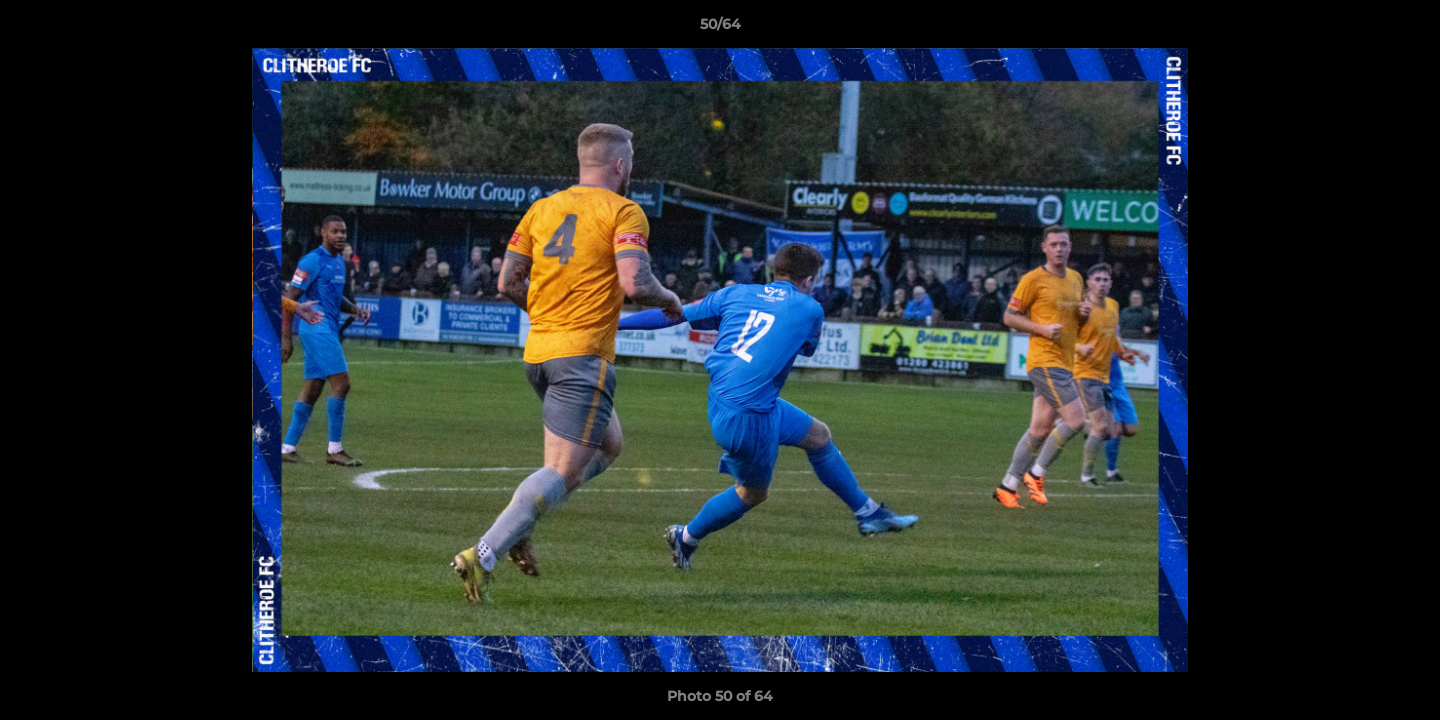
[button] (1404, 29)
